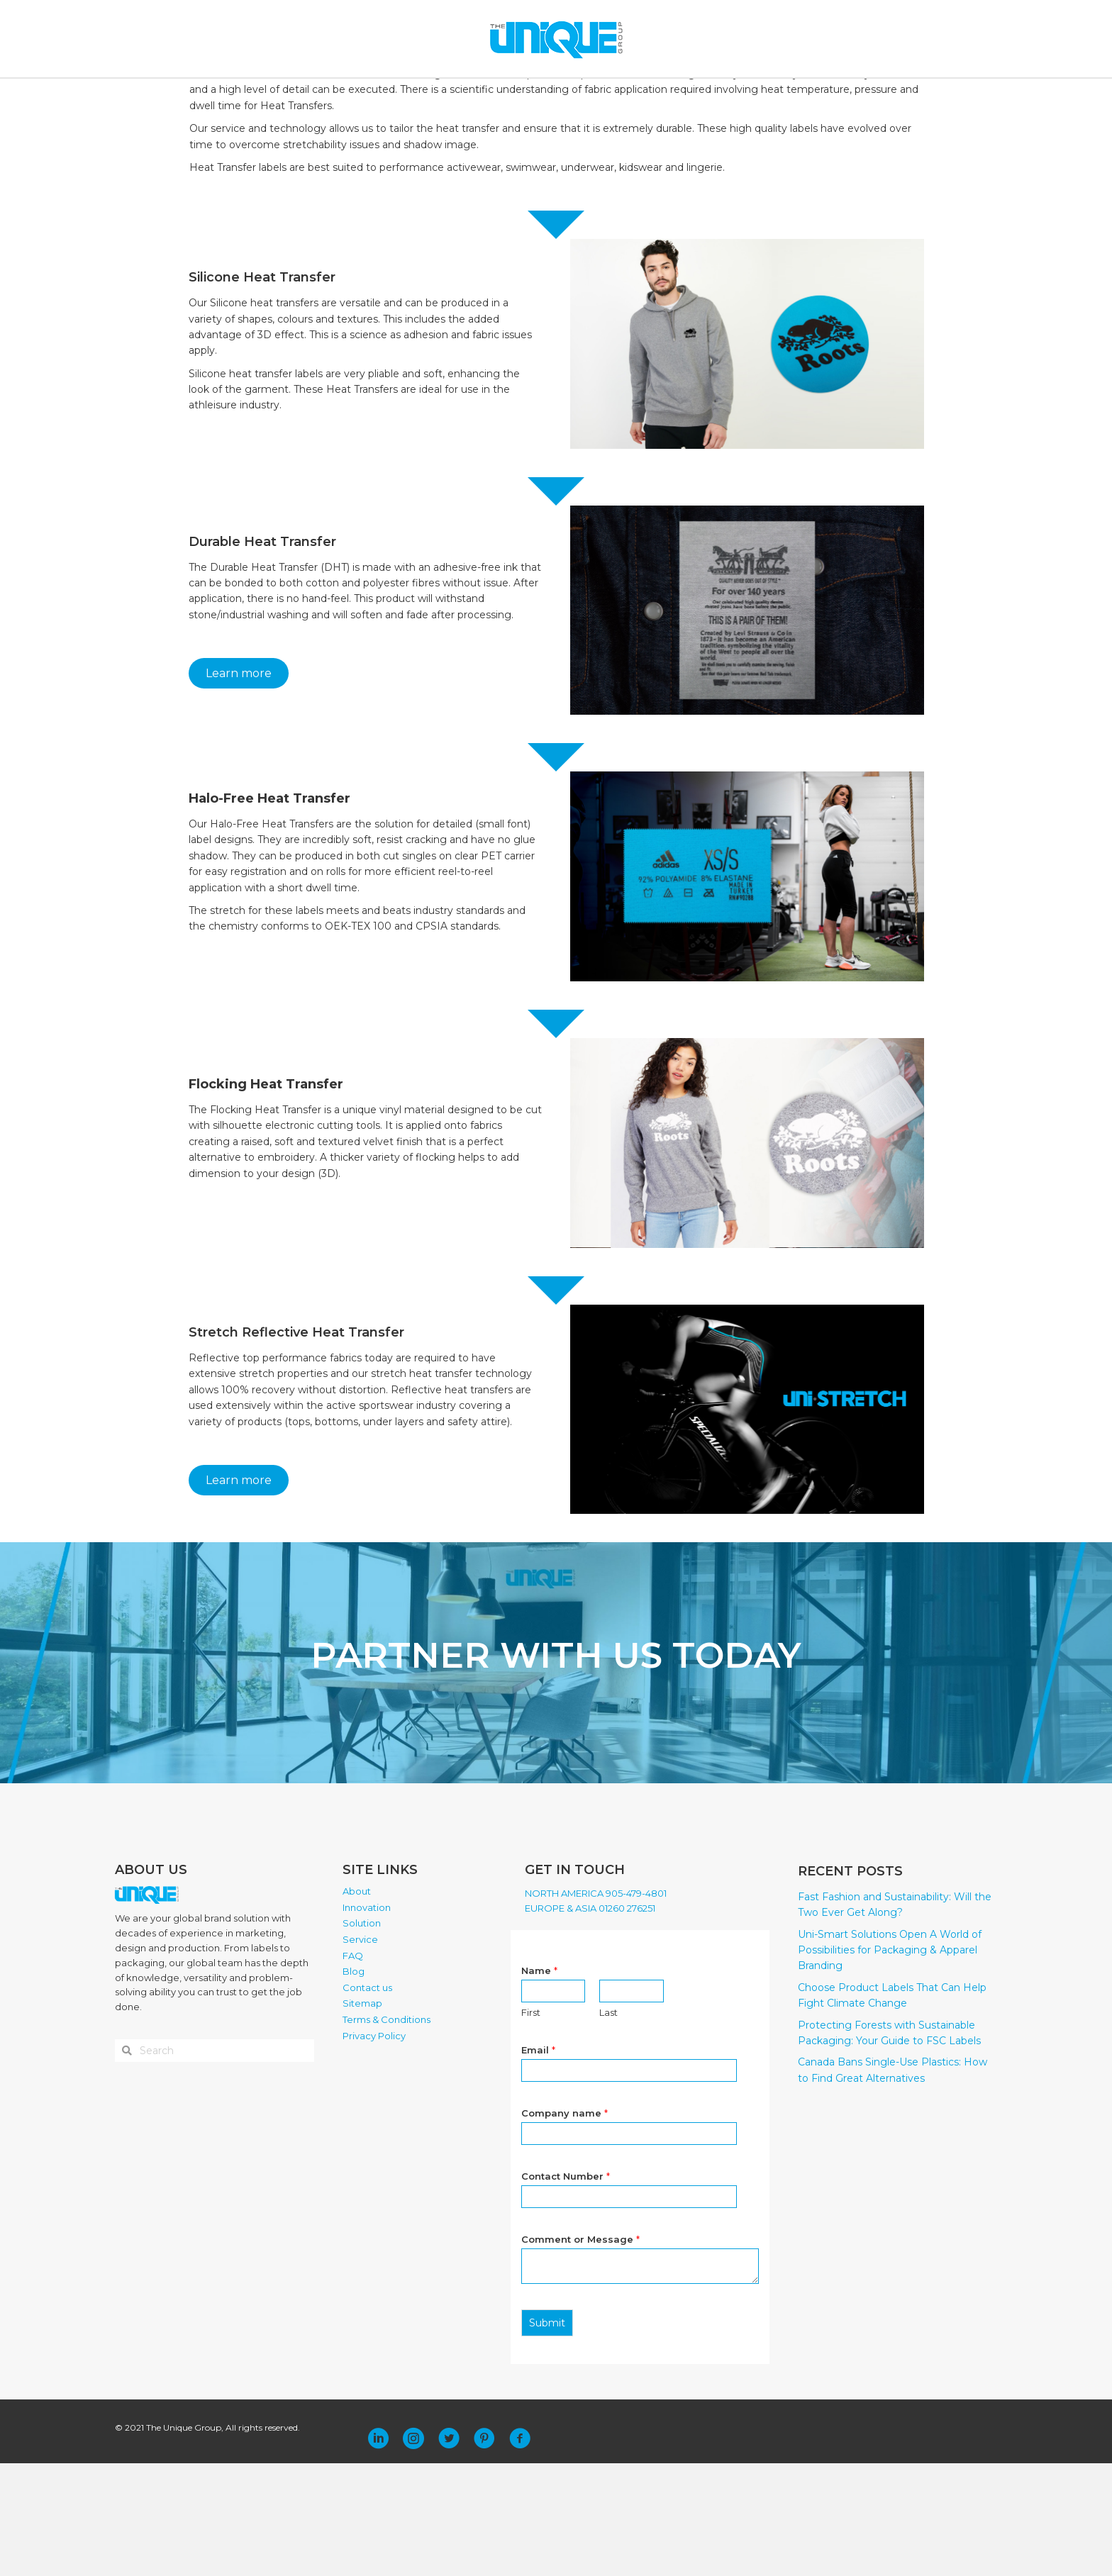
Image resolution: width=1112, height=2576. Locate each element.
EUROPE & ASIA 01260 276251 (590, 2020)
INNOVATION (404, 94)
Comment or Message (580, 2351)
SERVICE (546, 94)
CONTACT (690, 94)
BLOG (639, 94)
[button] (378, 2551)
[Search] (905, 94)
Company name (564, 2225)
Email (538, 2162)
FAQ (600, 94)
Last (608, 2124)
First (530, 2124)
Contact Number (565, 2288)
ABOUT (334, 94)
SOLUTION (480, 94)
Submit (547, 2435)
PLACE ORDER (761, 94)
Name (539, 2082)
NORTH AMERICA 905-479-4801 (596, 2005)
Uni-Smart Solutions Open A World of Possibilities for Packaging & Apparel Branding (890, 2062)
